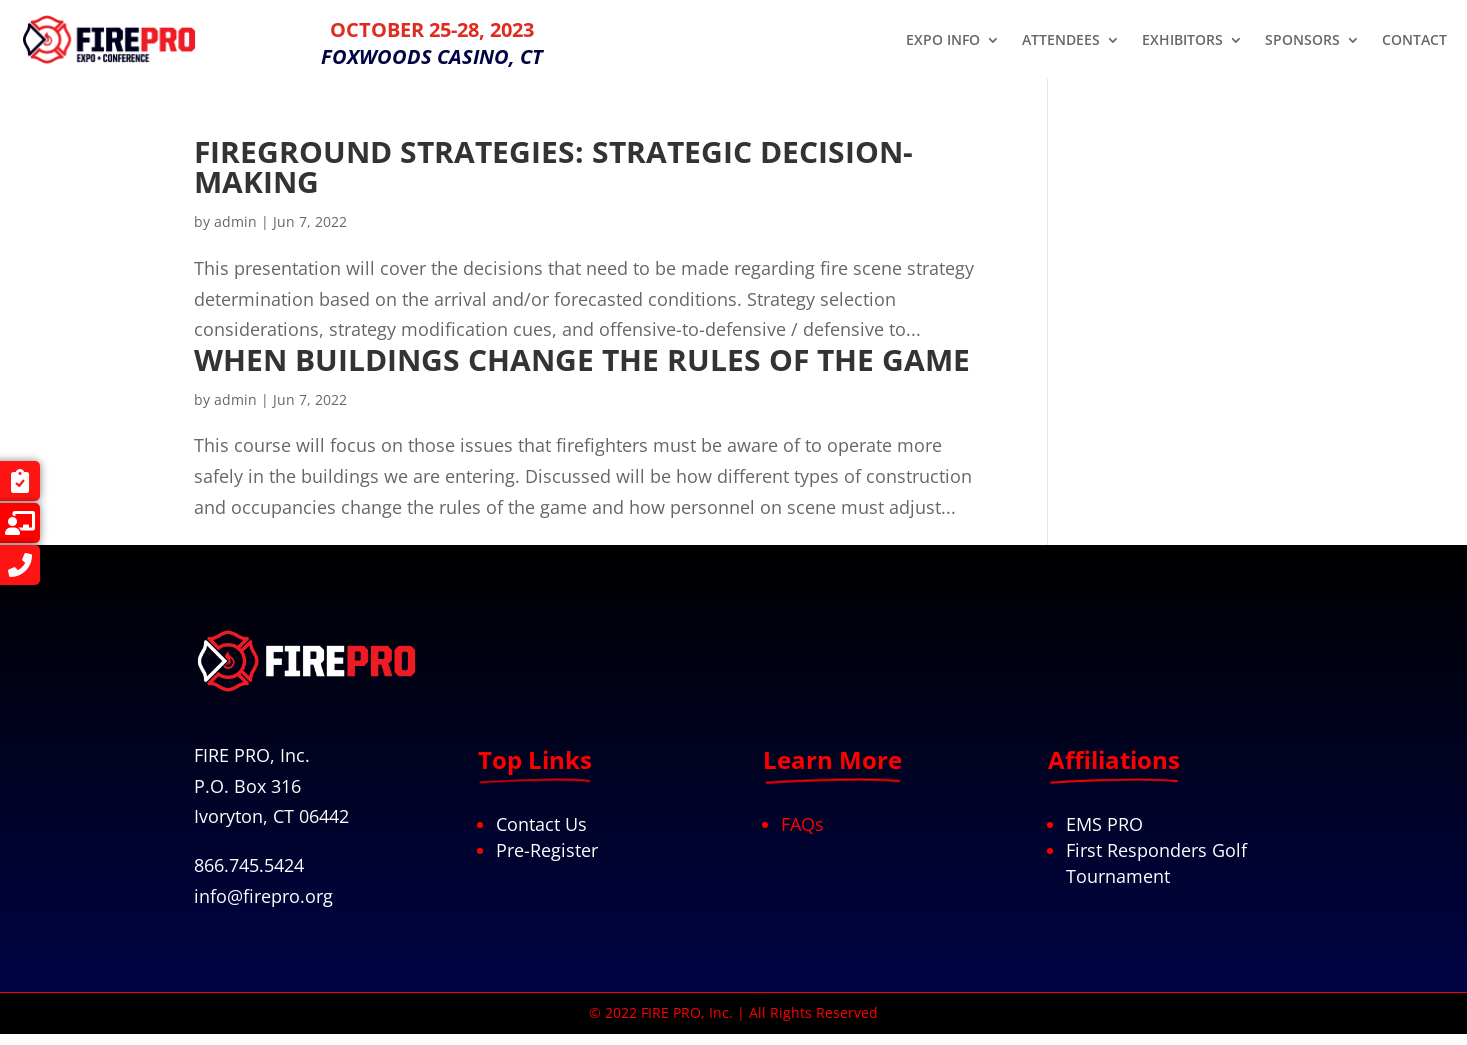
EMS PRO (1104, 824)
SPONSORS (1302, 41)
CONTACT (1414, 41)
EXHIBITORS (1182, 41)
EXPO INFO (943, 41)
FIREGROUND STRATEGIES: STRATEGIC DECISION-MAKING (553, 166)
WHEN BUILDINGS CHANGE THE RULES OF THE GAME (582, 359)
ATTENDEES (1061, 41)
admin (235, 221)
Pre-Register (547, 850)
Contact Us (541, 824)
